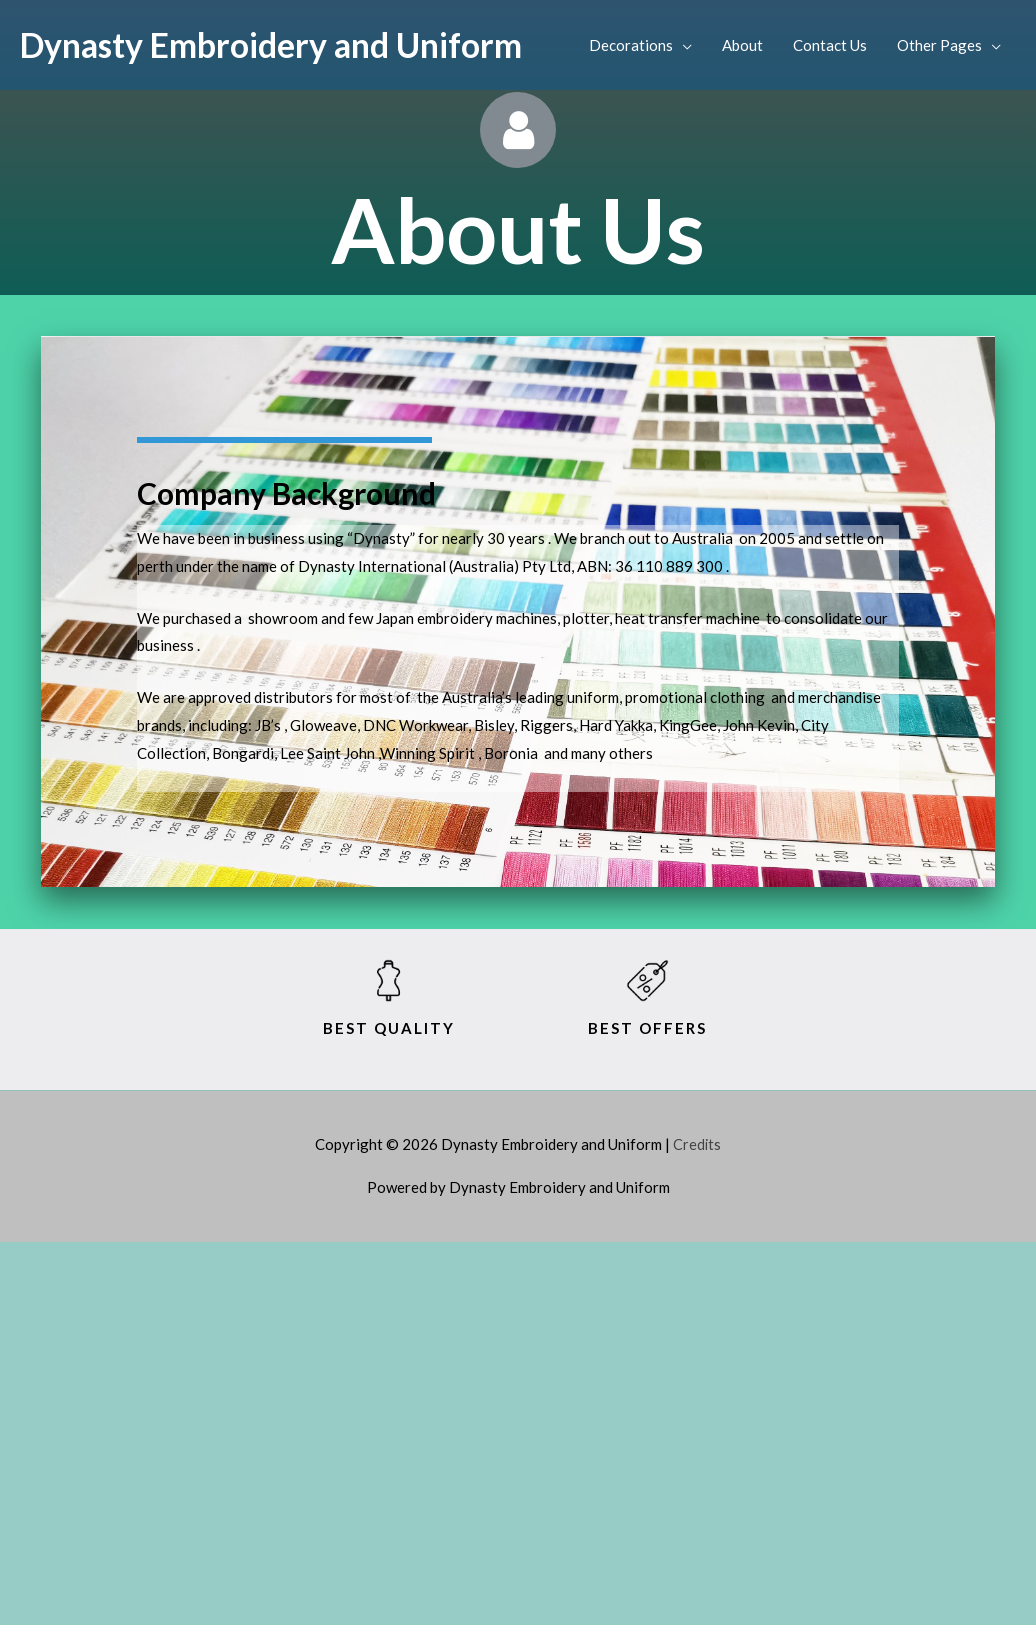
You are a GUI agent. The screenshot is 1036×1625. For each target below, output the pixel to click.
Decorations (631, 45)
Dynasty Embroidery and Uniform (282, 45)
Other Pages (939, 45)
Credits (697, 1144)
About (742, 45)
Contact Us (830, 45)
